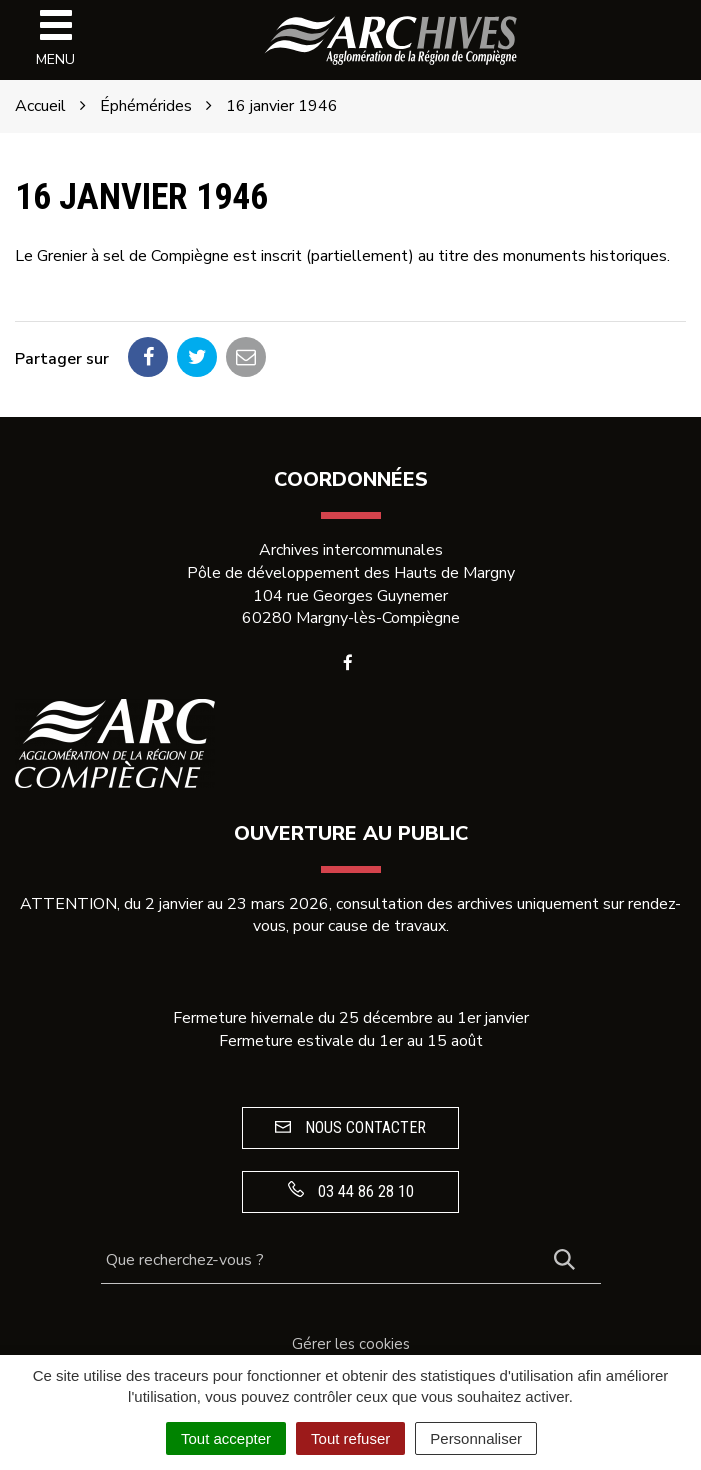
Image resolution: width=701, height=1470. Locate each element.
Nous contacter (350, 1127)
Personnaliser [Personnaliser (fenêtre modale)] (476, 1438)
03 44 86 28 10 (351, 1191)
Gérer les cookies (351, 1344)
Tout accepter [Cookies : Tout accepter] (226, 1438)
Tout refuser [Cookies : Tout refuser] (350, 1438)
